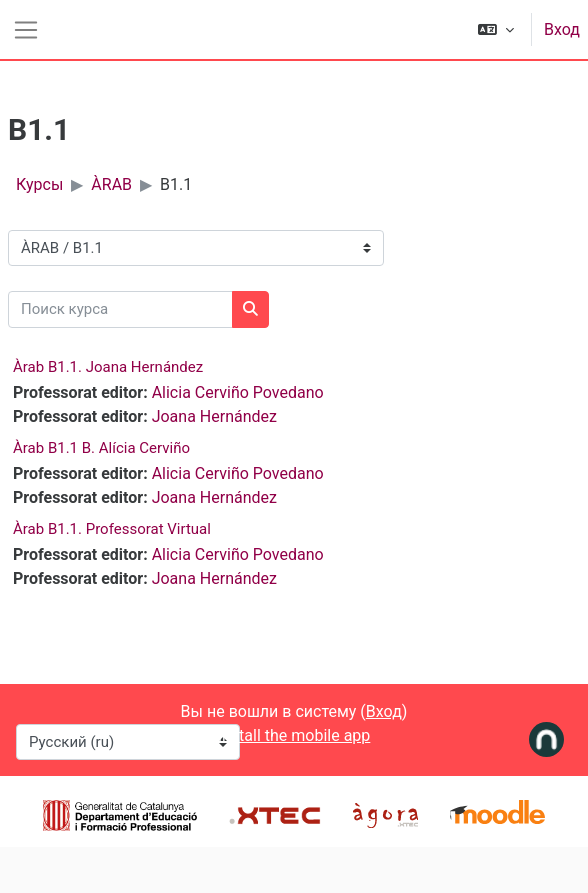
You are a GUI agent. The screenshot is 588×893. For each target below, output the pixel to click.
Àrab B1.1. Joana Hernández (108, 367)
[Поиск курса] (120, 309)
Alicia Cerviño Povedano (238, 392)
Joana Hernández (214, 416)
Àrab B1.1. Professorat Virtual (112, 529)
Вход (562, 29)
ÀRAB (111, 184)
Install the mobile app (294, 735)
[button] (496, 29)
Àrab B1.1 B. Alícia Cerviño (101, 448)
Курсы (39, 184)
